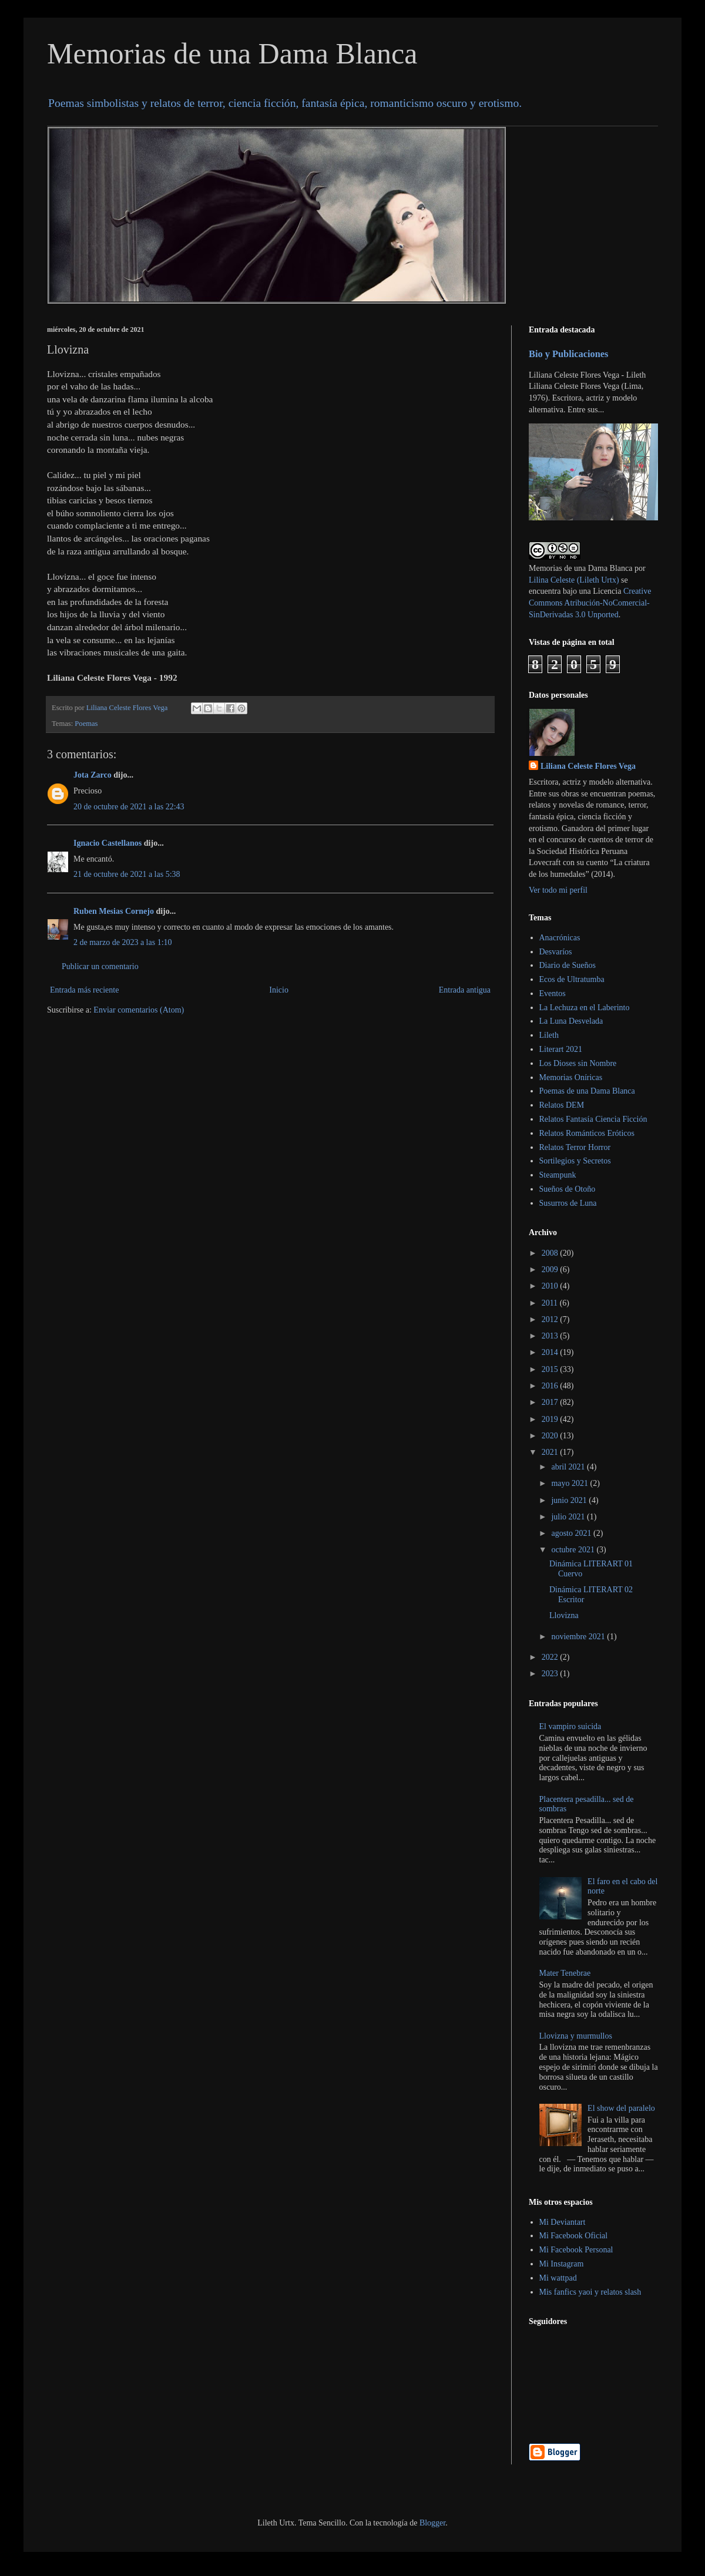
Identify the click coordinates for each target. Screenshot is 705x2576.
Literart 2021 (560, 1049)
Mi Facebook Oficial (573, 2235)
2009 (551, 1269)
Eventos (552, 993)
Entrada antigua (465, 990)
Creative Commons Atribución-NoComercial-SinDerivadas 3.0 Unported (590, 602)
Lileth (549, 1035)
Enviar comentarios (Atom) (138, 1009)
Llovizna (564, 1615)
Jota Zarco (92, 775)
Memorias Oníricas (571, 1077)
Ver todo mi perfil (558, 890)
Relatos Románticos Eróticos (587, 1133)
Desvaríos (555, 951)
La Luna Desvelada (571, 1021)
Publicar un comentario (100, 966)
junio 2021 (570, 1500)
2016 (551, 1385)
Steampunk (557, 1175)
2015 (551, 1369)
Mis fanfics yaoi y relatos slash (590, 2292)
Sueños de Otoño (567, 1189)
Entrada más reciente (84, 990)
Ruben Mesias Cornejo (113, 911)
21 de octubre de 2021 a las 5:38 (126, 874)
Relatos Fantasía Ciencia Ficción (593, 1119)
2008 (551, 1253)
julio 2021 (569, 1516)
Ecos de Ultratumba (572, 979)
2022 (551, 1657)
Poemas (86, 723)
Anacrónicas (559, 937)
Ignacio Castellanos (107, 843)
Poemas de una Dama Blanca (587, 1091)
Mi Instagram (561, 2263)
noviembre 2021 (579, 1636)
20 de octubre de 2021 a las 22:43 (128, 806)
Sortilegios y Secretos (575, 1160)
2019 (551, 1419)
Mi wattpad (558, 2278)
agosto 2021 (572, 1533)
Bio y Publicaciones (568, 353)
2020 (551, 1435)
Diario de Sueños (567, 965)
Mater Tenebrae (565, 1973)
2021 (551, 1452)
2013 (551, 1335)
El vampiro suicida (570, 1726)
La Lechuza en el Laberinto (584, 1007)
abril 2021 (569, 1466)
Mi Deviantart (562, 2222)
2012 (551, 1319)
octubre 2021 (573, 1549)
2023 (551, 1673)
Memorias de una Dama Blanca (232, 53)
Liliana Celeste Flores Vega (588, 766)
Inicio (278, 990)
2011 (551, 1303)
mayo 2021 (570, 1483)
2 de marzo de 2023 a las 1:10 (122, 942)
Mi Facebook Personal (576, 2249)
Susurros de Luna (568, 1203)
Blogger (432, 2522)
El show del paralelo (621, 2108)
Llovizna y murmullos (575, 2036)
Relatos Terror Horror (575, 1147)
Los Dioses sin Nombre (578, 1063)
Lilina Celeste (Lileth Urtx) (574, 580)
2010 (551, 1286)
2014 (551, 1352)
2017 (551, 1402)
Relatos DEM (562, 1105)
